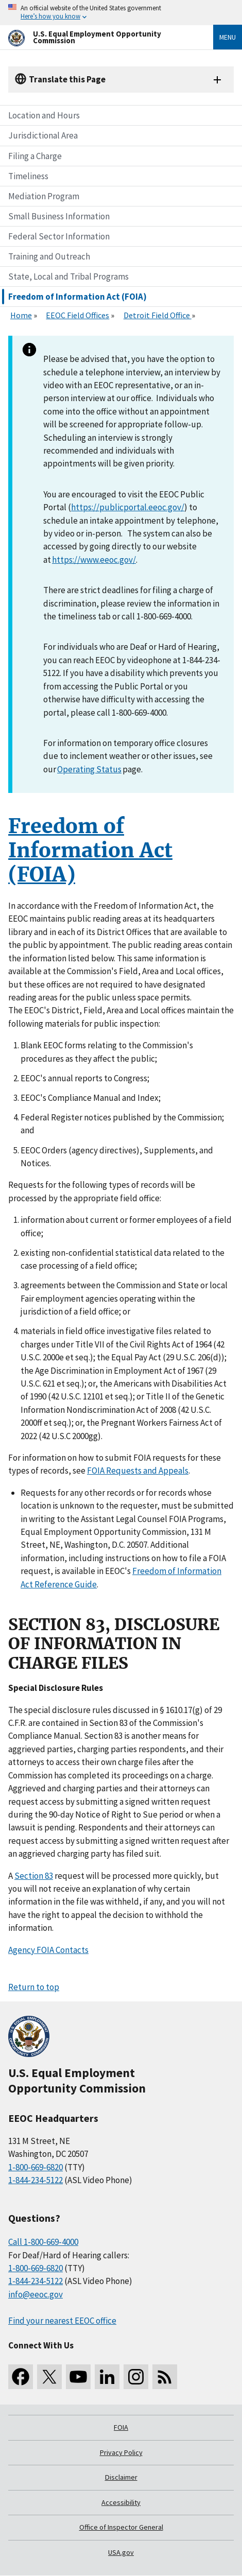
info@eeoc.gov (35, 2294)
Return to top (33, 1987)
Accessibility (121, 2502)
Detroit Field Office (158, 315)
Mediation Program (43, 196)
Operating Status (89, 769)
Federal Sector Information (59, 236)
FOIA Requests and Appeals (137, 1470)
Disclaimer (121, 2477)
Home (21, 315)
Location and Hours (44, 115)
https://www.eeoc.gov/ (94, 559)
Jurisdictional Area (43, 135)
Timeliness (28, 176)
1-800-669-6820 (35, 2167)
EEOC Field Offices (77, 315)
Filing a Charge (35, 156)
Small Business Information (59, 216)
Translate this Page (67, 79)
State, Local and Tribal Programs (68, 276)
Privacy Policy (121, 2452)
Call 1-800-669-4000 (43, 2241)
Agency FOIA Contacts (48, 1950)
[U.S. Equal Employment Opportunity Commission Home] (98, 37)
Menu (227, 37)
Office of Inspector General (121, 2527)
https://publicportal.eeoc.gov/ (127, 507)
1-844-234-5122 (35, 2180)
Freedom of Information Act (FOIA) (77, 296)
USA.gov (121, 2552)
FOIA (121, 2427)
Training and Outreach (49, 256)
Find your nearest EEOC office (62, 2320)
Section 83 (33, 1875)
